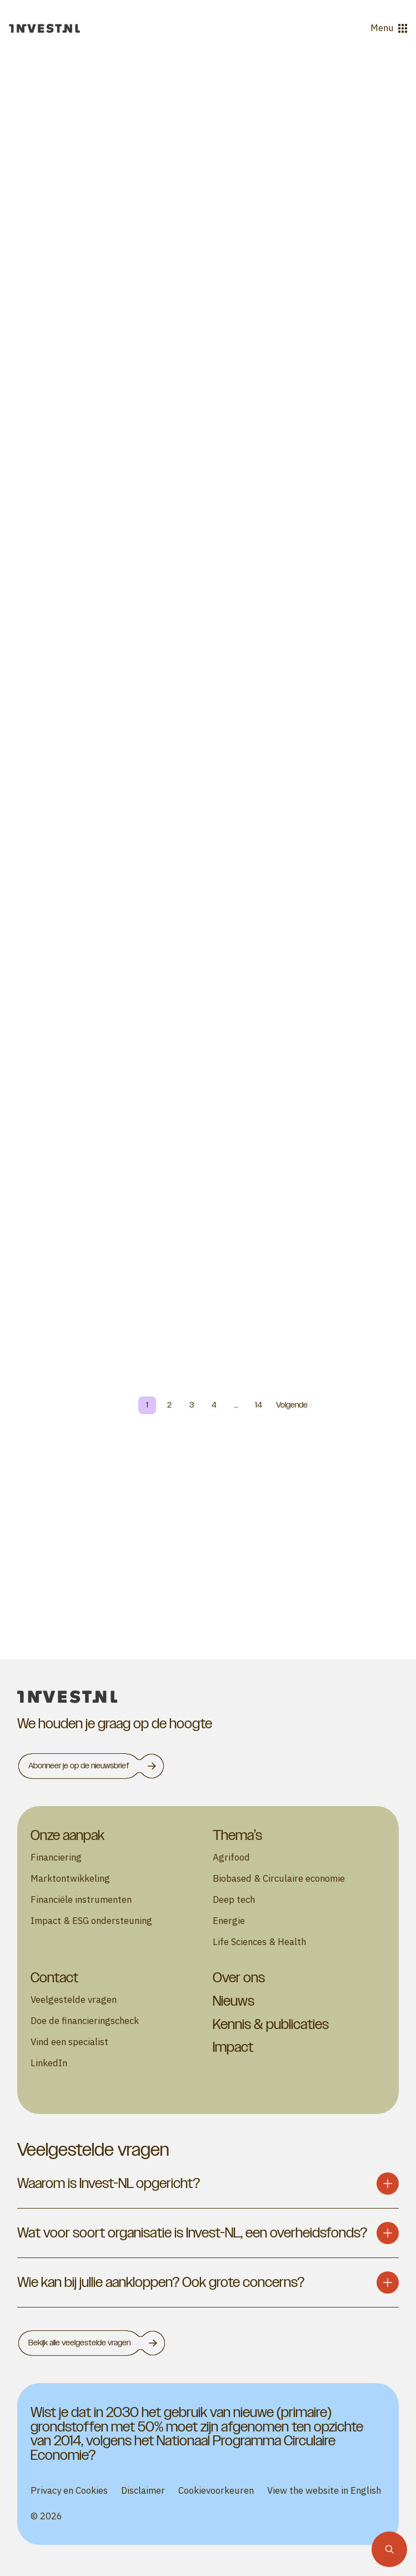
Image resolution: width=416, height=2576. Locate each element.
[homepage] (208, 1696)
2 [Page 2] (169, 1404)
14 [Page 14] (258, 1404)
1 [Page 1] (147, 1404)
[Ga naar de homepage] (44, 28)
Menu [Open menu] (388, 28)
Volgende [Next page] (292, 1404)
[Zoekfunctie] (389, 2549)
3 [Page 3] (191, 1404)
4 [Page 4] (214, 1404)
